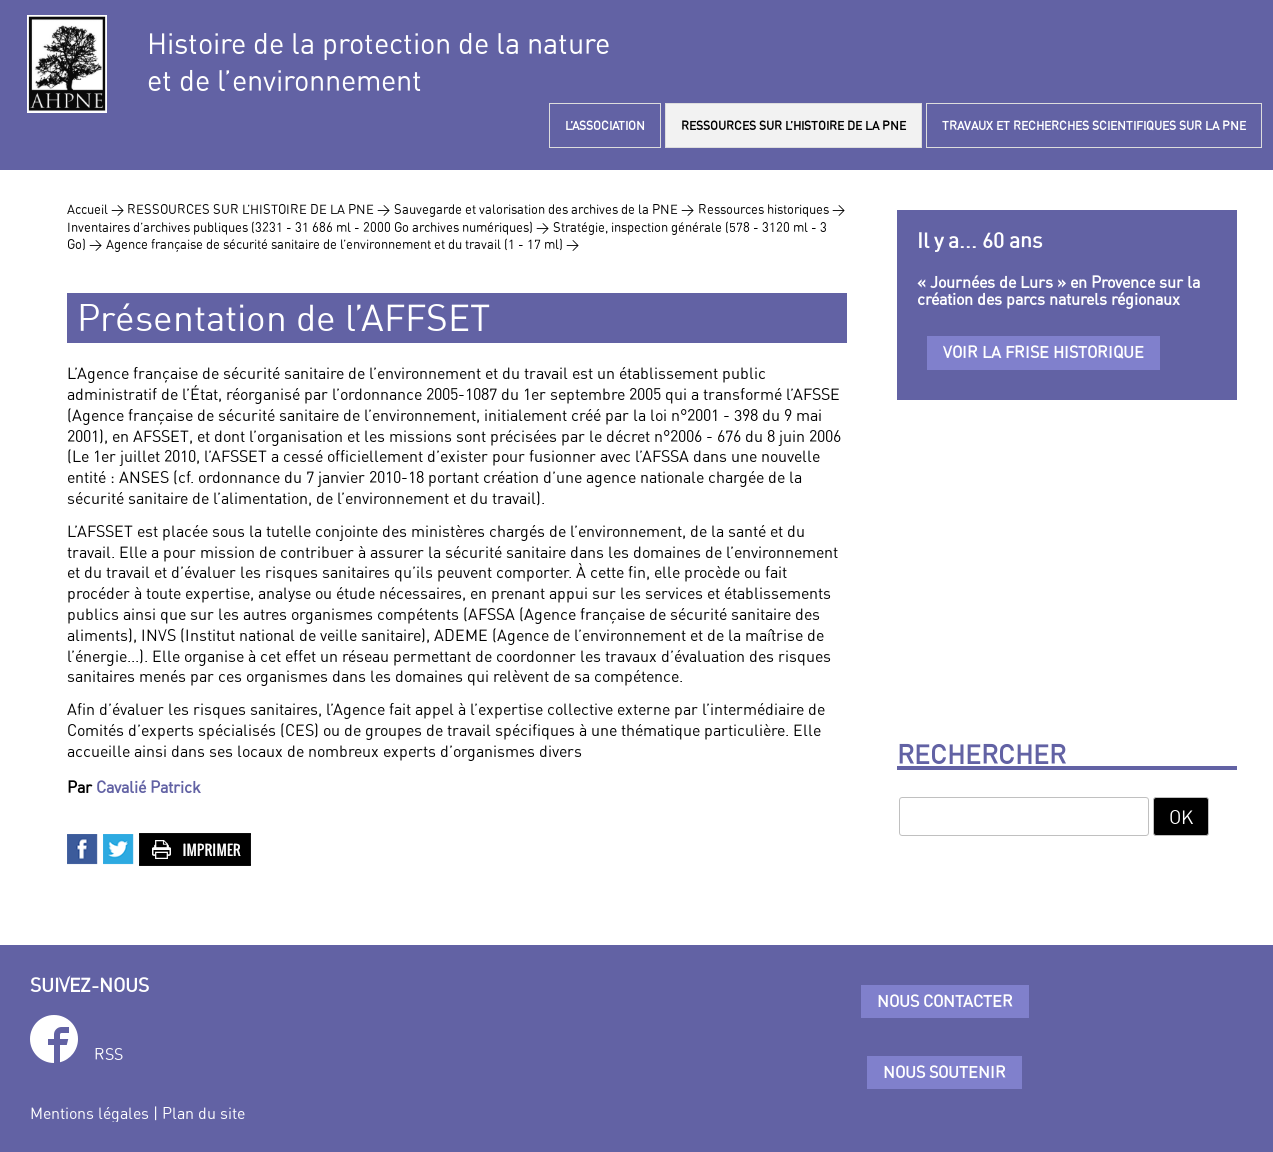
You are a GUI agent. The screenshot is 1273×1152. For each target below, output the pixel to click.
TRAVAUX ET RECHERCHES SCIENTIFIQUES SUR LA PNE (1094, 125)
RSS (108, 1054)
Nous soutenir (944, 1072)
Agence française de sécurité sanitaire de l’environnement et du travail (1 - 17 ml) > (342, 244)
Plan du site (203, 1113)
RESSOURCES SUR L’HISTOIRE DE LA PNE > (258, 209)
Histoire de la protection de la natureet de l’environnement (378, 62)
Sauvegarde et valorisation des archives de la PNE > (544, 209)
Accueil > (97, 209)
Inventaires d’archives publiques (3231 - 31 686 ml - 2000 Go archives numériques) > (308, 227)
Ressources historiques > (771, 209)
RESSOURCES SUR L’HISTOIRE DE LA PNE (793, 125)
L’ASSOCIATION (605, 125)
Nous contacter (945, 1001)
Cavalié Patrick (148, 787)
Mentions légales (89, 1113)
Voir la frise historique (1043, 352)
